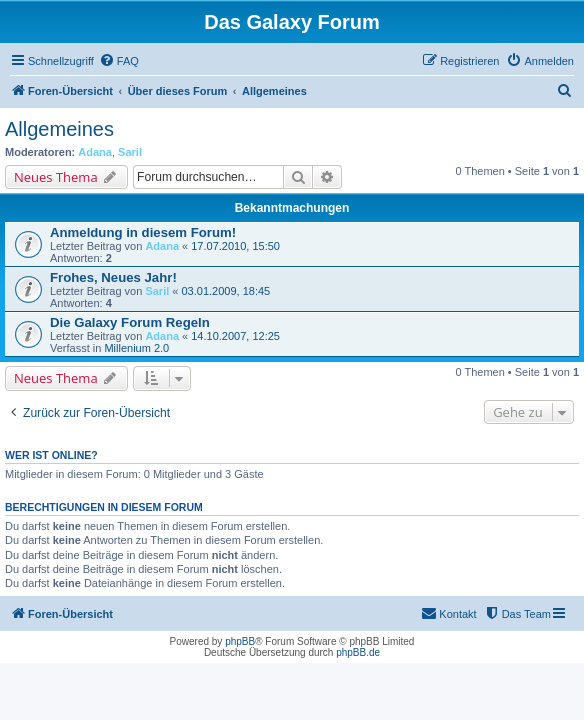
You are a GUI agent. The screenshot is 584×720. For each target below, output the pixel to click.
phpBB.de (358, 652)
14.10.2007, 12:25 (235, 336)
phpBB (240, 641)
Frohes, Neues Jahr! (113, 277)
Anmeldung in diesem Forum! (143, 232)
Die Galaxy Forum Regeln (130, 322)
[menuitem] (119, 61)
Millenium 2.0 (136, 348)
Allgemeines (59, 129)
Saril (130, 152)
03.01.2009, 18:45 (225, 291)
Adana (95, 152)
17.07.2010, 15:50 (235, 246)
